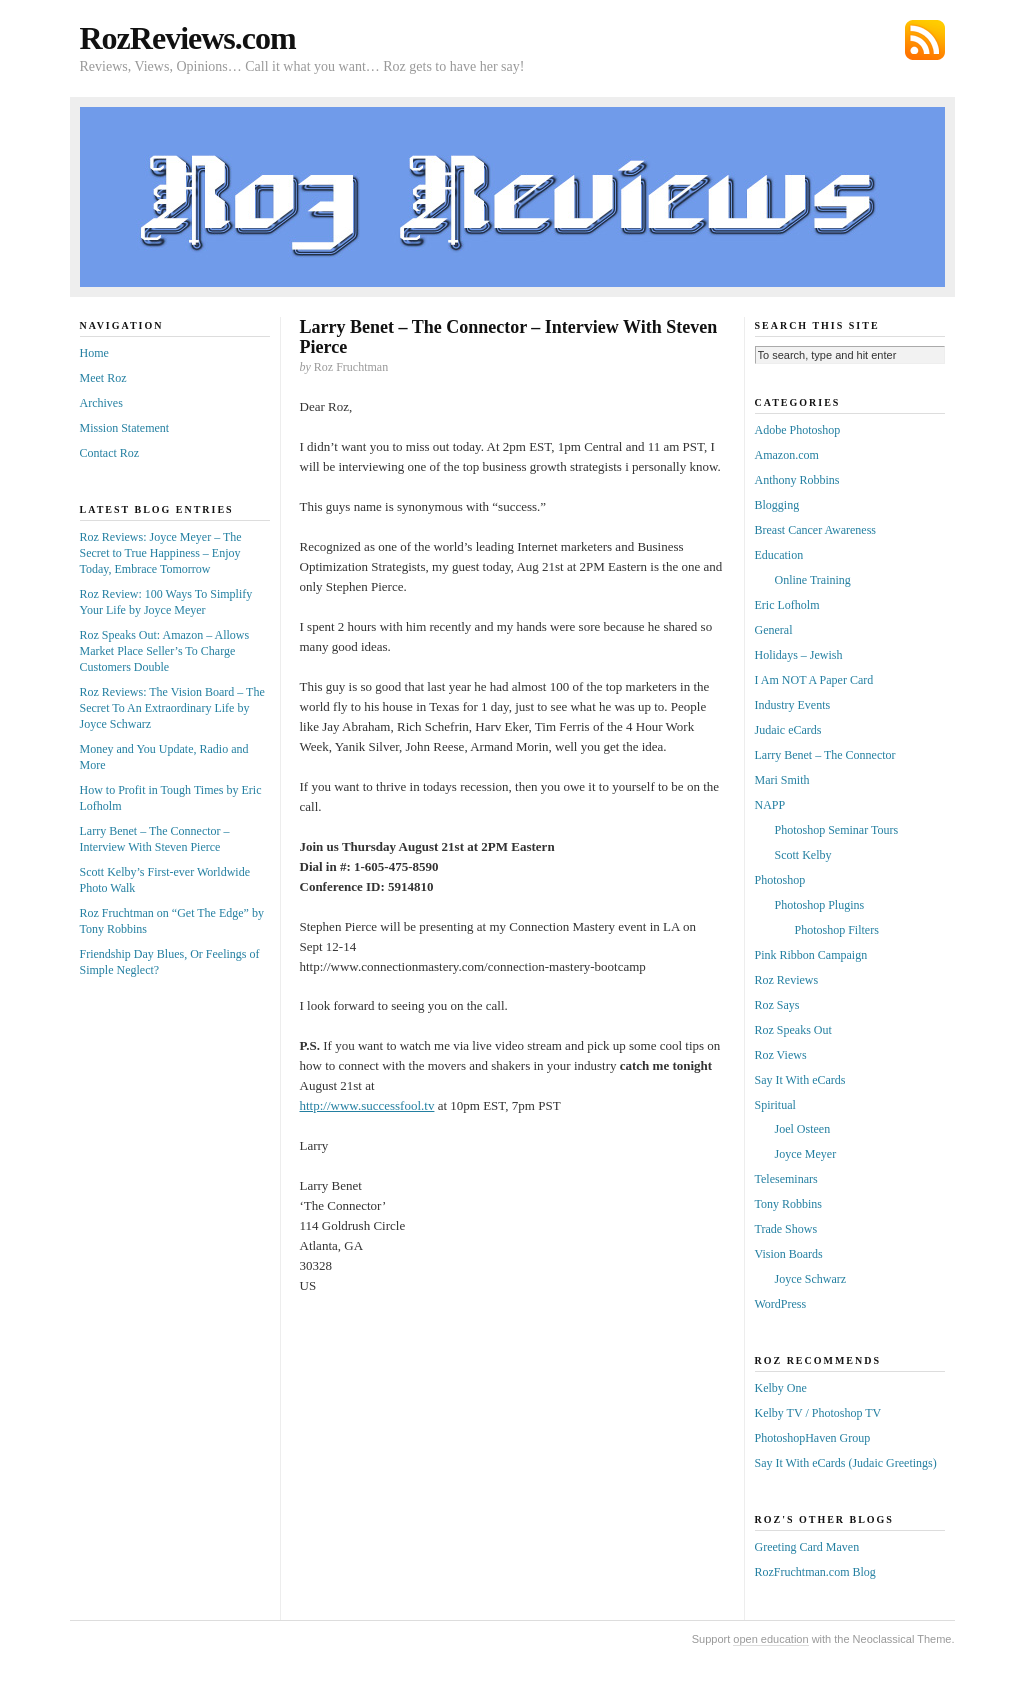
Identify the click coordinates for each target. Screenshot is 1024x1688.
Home (94, 353)
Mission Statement (125, 428)
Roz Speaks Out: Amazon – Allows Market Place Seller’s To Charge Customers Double (165, 651)
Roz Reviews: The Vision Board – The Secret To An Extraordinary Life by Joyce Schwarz (172, 708)
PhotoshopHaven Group (813, 1438)
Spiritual (775, 1105)
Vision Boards (789, 1254)
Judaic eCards (788, 730)
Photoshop (780, 880)
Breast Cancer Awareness (816, 530)
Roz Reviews (787, 980)
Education (779, 555)
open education (770, 1639)
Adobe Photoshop (798, 430)
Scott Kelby (803, 855)
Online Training (813, 580)
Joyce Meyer (806, 1154)
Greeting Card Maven (807, 1547)
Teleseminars (786, 1179)
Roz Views (781, 1055)
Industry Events (793, 705)
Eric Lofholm (787, 605)
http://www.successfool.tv (367, 1105)
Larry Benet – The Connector (825, 755)
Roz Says (777, 1005)
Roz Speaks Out (793, 1030)
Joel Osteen (803, 1129)
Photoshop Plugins (820, 905)
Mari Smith (782, 780)
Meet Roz (103, 378)
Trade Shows (786, 1229)
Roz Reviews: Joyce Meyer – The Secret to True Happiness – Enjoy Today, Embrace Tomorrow (161, 553)
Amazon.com (787, 455)
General (774, 630)
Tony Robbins (789, 1204)
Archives (101, 403)
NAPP (770, 805)
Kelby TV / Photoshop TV (818, 1413)
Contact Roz (110, 453)
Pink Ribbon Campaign (811, 955)
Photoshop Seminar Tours (837, 830)
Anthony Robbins (797, 480)
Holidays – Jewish (799, 655)
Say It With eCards (800, 1080)
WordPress (781, 1304)
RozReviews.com (188, 38)
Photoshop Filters (837, 930)
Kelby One (781, 1388)
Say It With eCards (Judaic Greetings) (846, 1463)
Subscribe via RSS (925, 40)
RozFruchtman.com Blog (815, 1572)
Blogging (777, 505)
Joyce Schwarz (811, 1279)
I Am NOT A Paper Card (814, 680)
